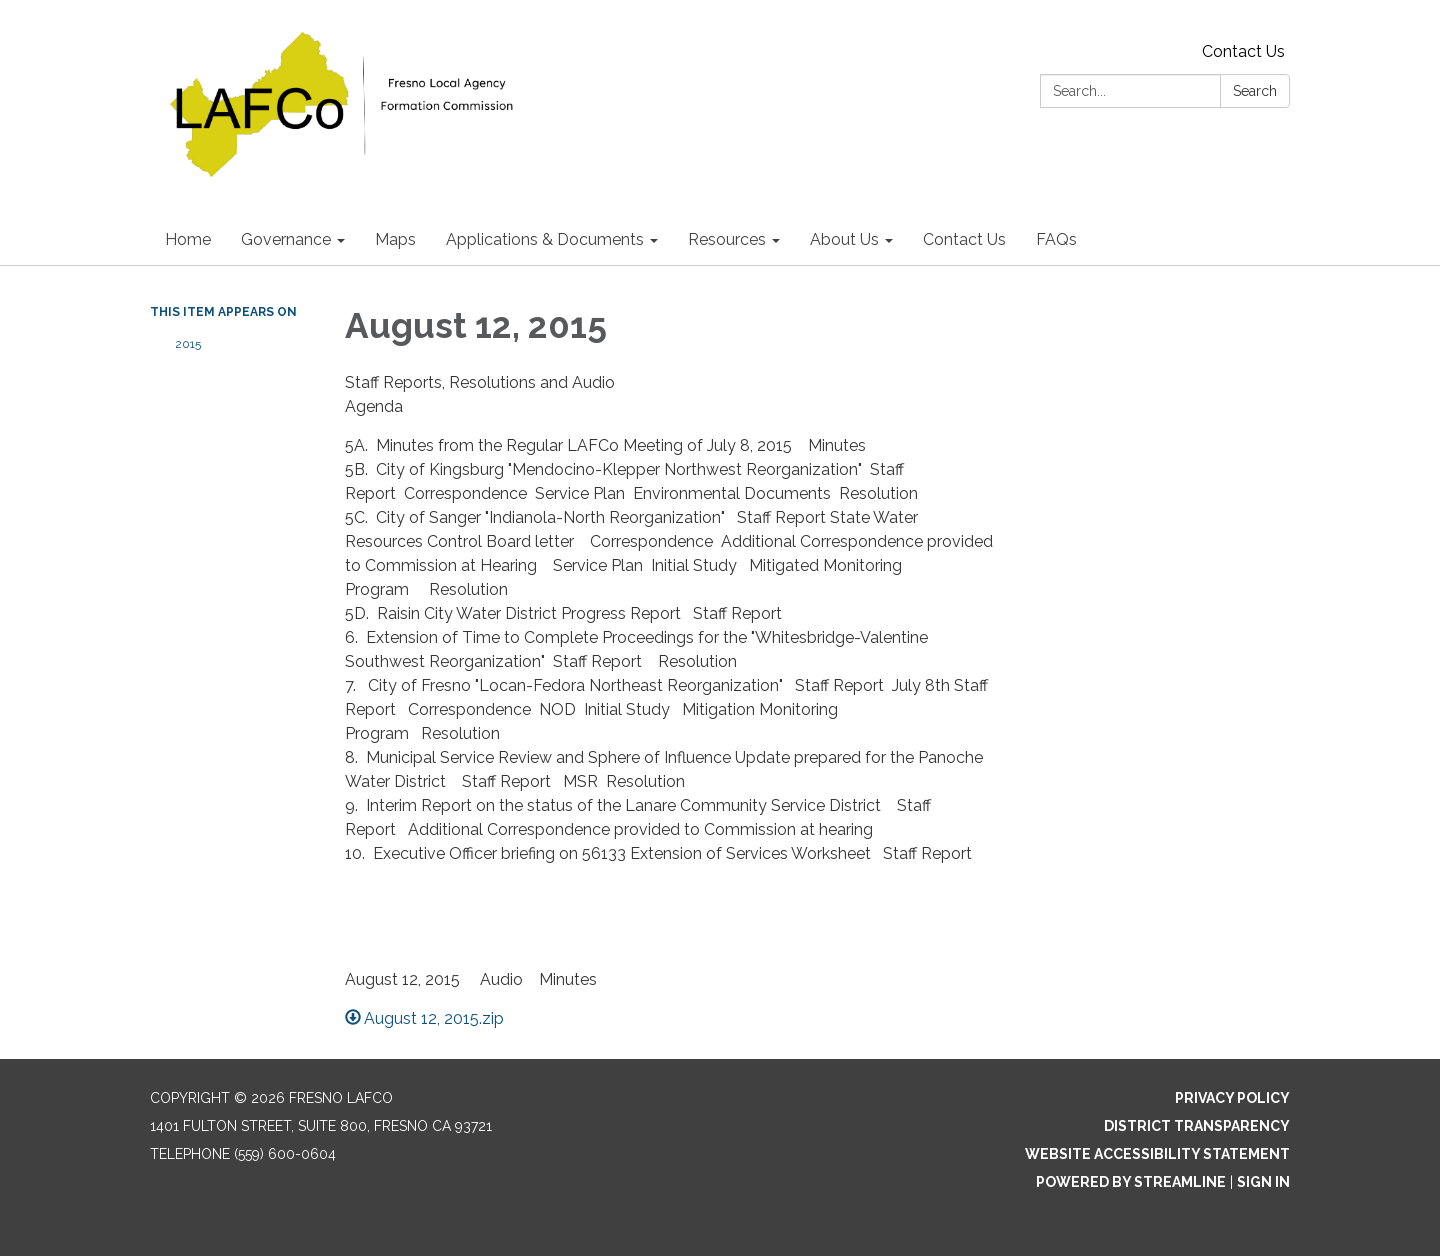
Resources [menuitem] (727, 239)
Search (1255, 91)
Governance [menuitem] (286, 239)
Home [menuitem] (188, 239)
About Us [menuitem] (844, 239)
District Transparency (1197, 1126)
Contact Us (1243, 51)
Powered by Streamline (1131, 1182)
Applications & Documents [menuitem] (545, 239)
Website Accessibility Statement (1157, 1154)
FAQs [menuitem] (1056, 239)
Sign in (1263, 1182)
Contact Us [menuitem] (964, 239)
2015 (188, 344)
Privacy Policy (1232, 1098)
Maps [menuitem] (395, 239)
